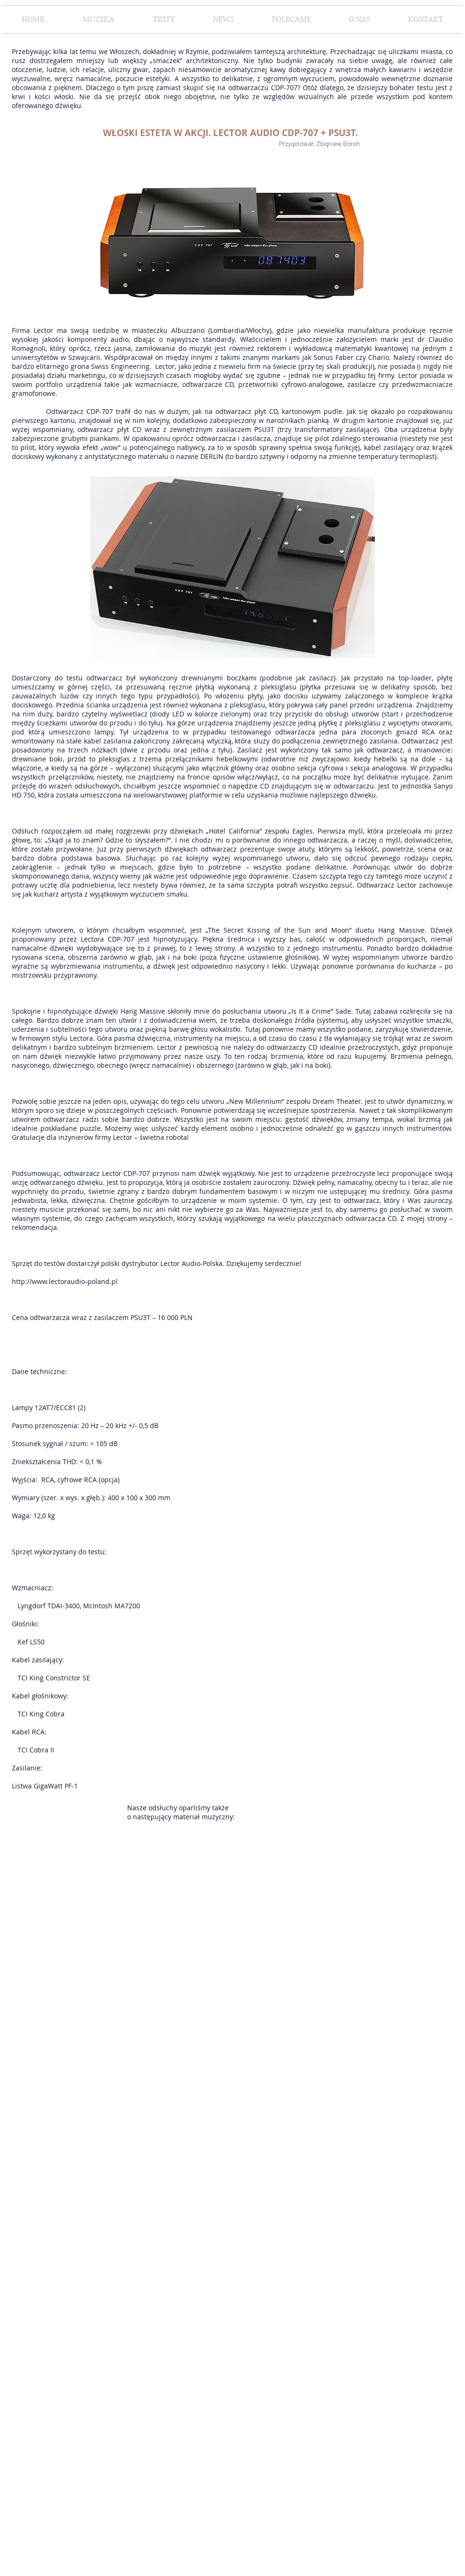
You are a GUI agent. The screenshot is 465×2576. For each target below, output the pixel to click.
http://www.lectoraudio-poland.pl (65, 1281)
